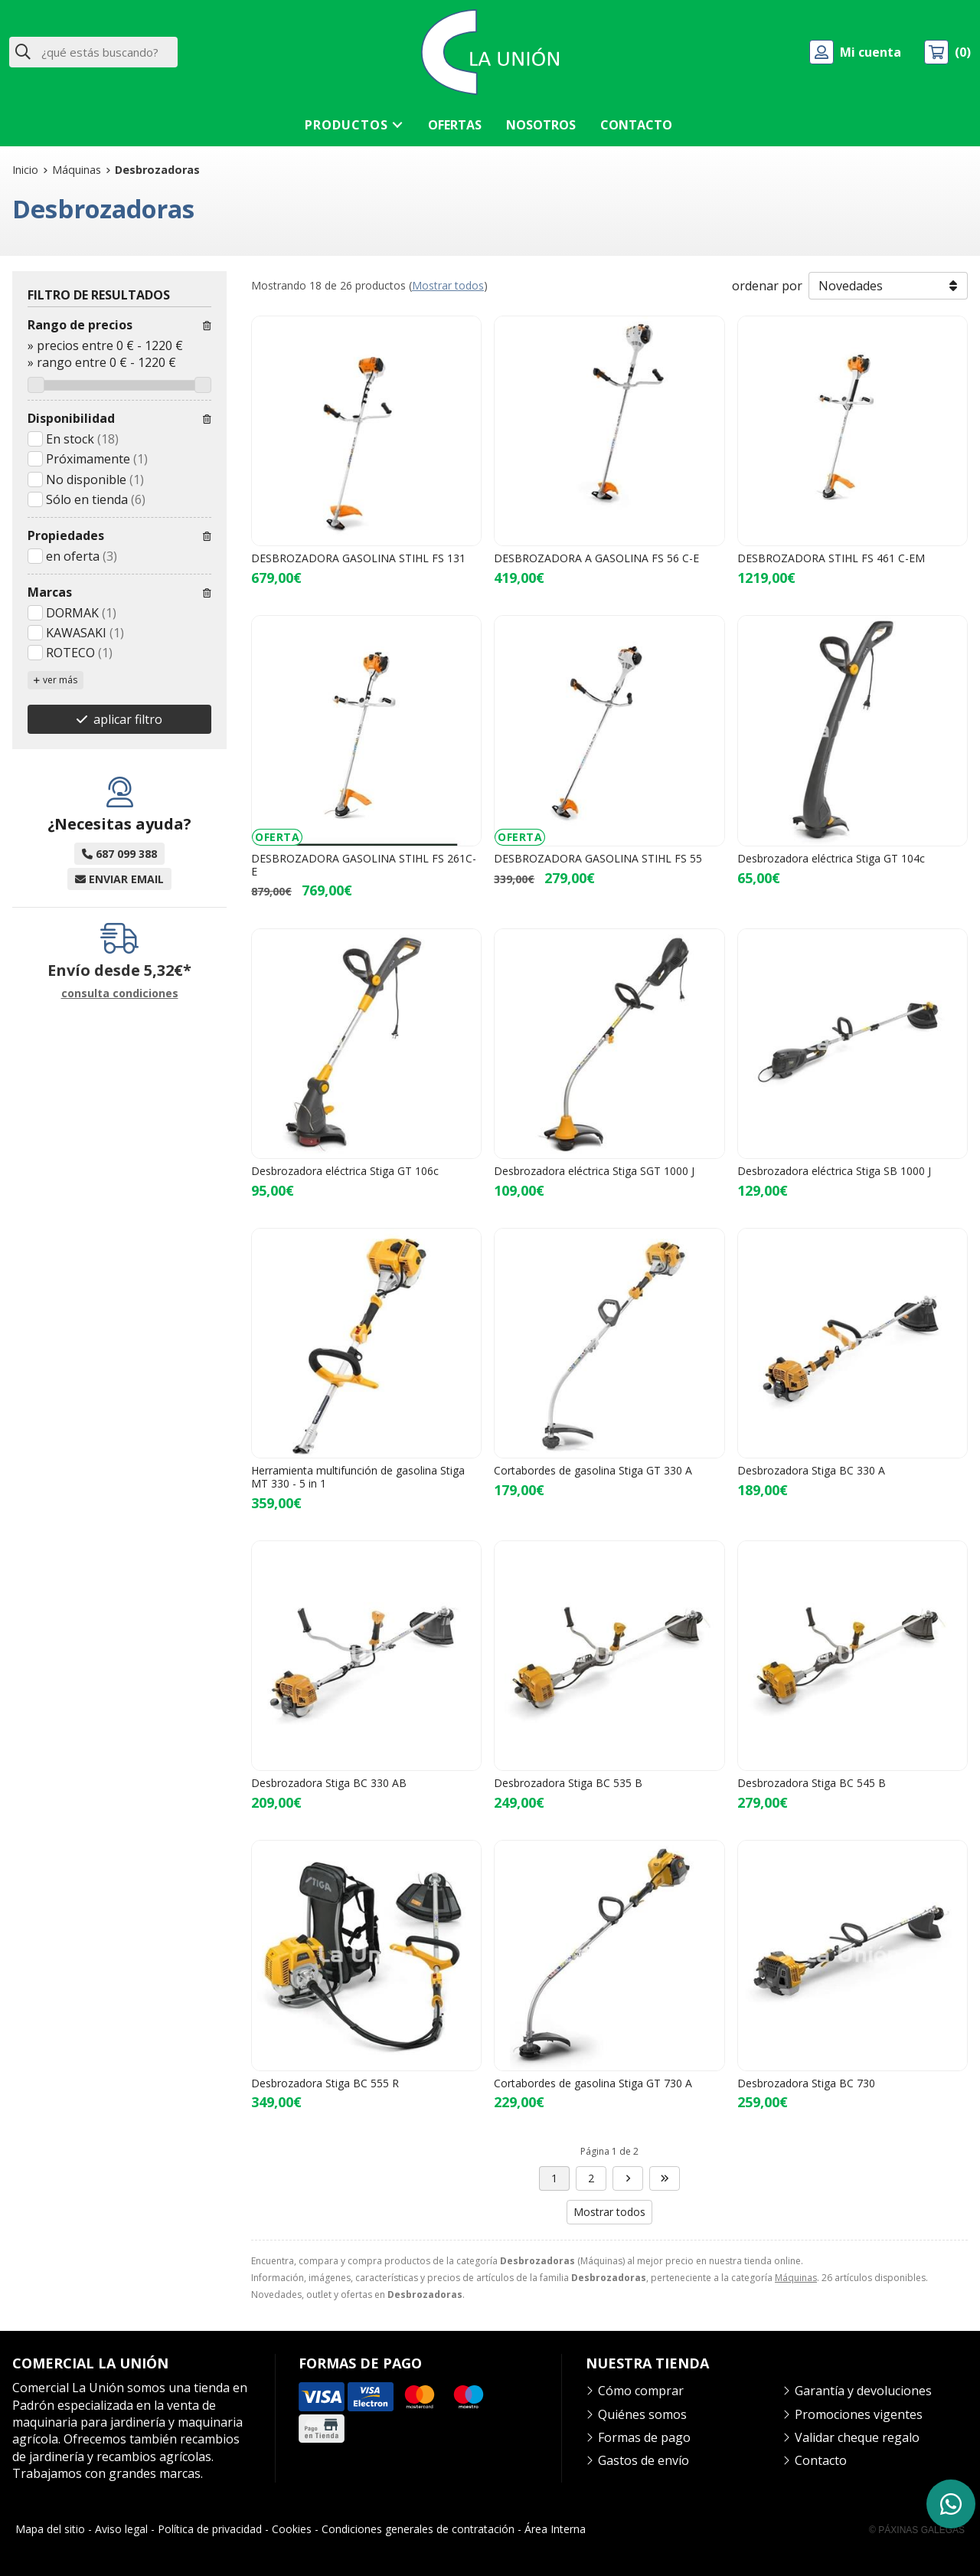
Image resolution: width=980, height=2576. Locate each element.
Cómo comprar (641, 2390)
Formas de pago (644, 2437)
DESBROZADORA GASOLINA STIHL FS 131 (358, 558)
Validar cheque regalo (857, 2437)
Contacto (821, 2460)
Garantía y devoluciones (863, 2390)
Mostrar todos (448, 285)
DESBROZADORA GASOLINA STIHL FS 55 (598, 858)
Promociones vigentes (859, 2414)
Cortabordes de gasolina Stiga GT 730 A (593, 2083)
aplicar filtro (127, 719)
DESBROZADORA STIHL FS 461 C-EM (831, 558)
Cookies (292, 2529)
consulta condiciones (119, 993)
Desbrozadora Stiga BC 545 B (811, 1783)
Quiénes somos (642, 2414)
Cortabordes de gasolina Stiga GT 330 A (593, 1470)
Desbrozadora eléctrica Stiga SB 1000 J (834, 1171)
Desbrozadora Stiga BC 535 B (568, 1783)
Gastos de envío (643, 2460)
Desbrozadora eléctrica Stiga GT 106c (345, 1171)
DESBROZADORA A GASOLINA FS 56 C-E (596, 558)
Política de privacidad (210, 2529)
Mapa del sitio (50, 2529)
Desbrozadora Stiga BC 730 (806, 2083)
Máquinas (796, 2277)
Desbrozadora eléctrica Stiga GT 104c (831, 858)
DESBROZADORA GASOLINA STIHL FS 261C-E (363, 865)
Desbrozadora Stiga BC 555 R (325, 2083)
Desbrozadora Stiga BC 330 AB (329, 1783)
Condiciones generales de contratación (418, 2529)
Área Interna (555, 2529)
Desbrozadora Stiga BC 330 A (811, 1470)
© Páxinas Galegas (917, 2530)
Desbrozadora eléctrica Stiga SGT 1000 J (594, 1171)
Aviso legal (121, 2529)
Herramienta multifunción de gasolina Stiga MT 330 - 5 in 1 (358, 1477)
